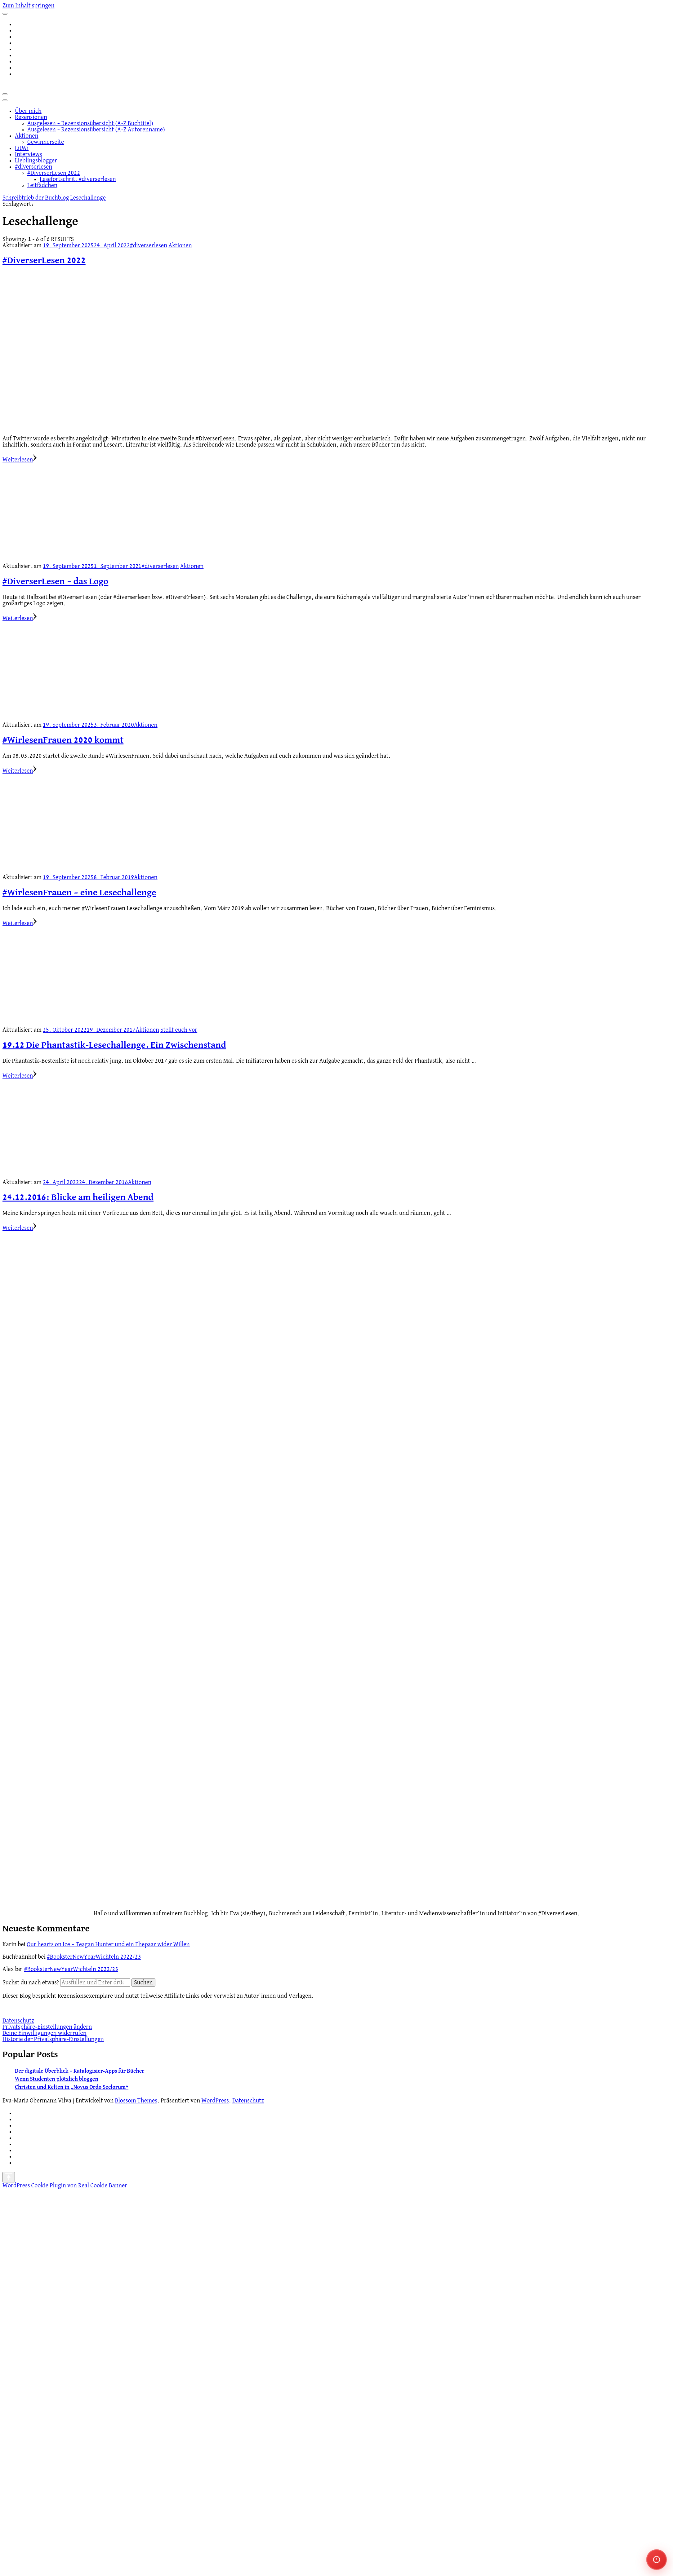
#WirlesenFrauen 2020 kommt (62, 740)
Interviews (28, 154)
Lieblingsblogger (36, 160)
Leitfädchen (42, 185)
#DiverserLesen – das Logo (55, 581)
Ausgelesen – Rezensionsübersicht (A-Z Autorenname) (96, 129)
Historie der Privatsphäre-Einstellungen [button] (53, 2039)
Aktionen (26, 136)
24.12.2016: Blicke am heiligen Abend (78, 1197)
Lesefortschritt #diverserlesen (78, 179)
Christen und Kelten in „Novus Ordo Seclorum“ (71, 2087)
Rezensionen (31, 117)
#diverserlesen (33, 167)
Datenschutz (18, 2021)
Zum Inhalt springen (28, 5)
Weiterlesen (19, 460)
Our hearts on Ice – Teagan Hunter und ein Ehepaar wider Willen (108, 1944)
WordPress (215, 2100)
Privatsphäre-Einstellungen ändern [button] (47, 2027)
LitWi (22, 148)
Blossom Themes (136, 2100)
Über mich (28, 111)
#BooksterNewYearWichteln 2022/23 (94, 1957)
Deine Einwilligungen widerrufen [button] (44, 2033)
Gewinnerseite (45, 142)
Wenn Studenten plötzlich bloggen (56, 2079)
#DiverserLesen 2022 (53, 173)
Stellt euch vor (178, 1030)
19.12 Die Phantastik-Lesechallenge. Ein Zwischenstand (114, 1045)
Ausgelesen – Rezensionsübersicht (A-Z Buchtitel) (90, 123)
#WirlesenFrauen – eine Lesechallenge (79, 893)
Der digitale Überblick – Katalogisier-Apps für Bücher (79, 2071)
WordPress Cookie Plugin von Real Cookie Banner (64, 2185)
